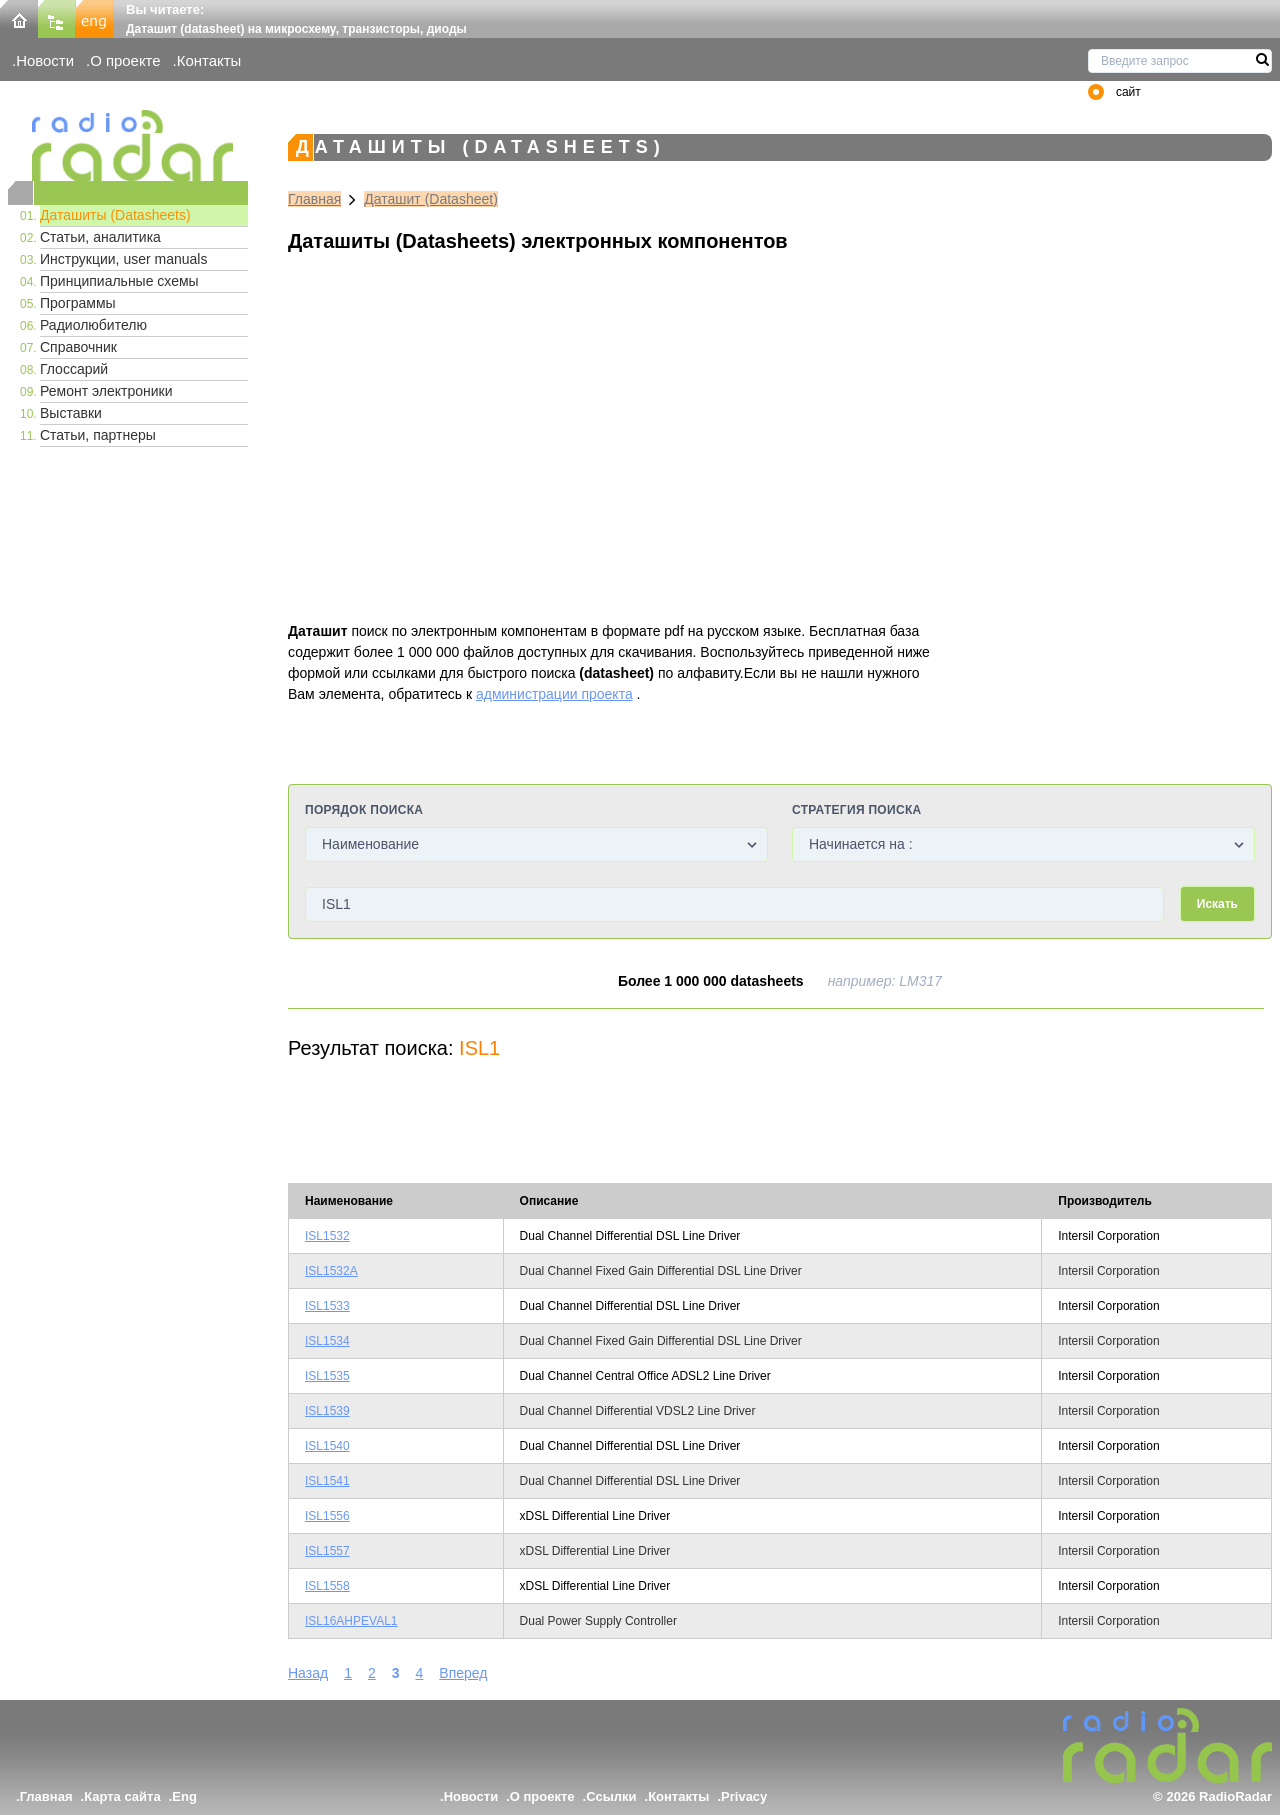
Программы (78, 303)
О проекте (125, 60)
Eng (184, 1796)
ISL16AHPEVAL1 (351, 1621)
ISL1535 (327, 1376)
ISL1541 (327, 1481)
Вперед (463, 1673)
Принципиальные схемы (119, 281)
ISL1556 (327, 1516)
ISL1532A (331, 1271)
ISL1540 (327, 1446)
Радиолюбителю (93, 325)
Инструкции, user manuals (123, 259)
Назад (308, 1673)
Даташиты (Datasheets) (115, 215)
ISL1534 (327, 1341)
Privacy (744, 1796)
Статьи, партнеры (98, 435)
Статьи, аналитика (100, 237)
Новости (45, 60)
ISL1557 (327, 1551)
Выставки (71, 413)
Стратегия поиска (856, 810)
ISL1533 (327, 1306)
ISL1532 (327, 1236)
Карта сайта (122, 1796)
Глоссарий (74, 369)
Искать (1217, 904)
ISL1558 (327, 1586)
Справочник (78, 347)
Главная (314, 199)
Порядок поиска (364, 810)
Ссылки (611, 1796)
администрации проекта (554, 694)
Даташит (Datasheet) (431, 199)
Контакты (209, 60)
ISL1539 (327, 1411)
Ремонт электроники (106, 391)
